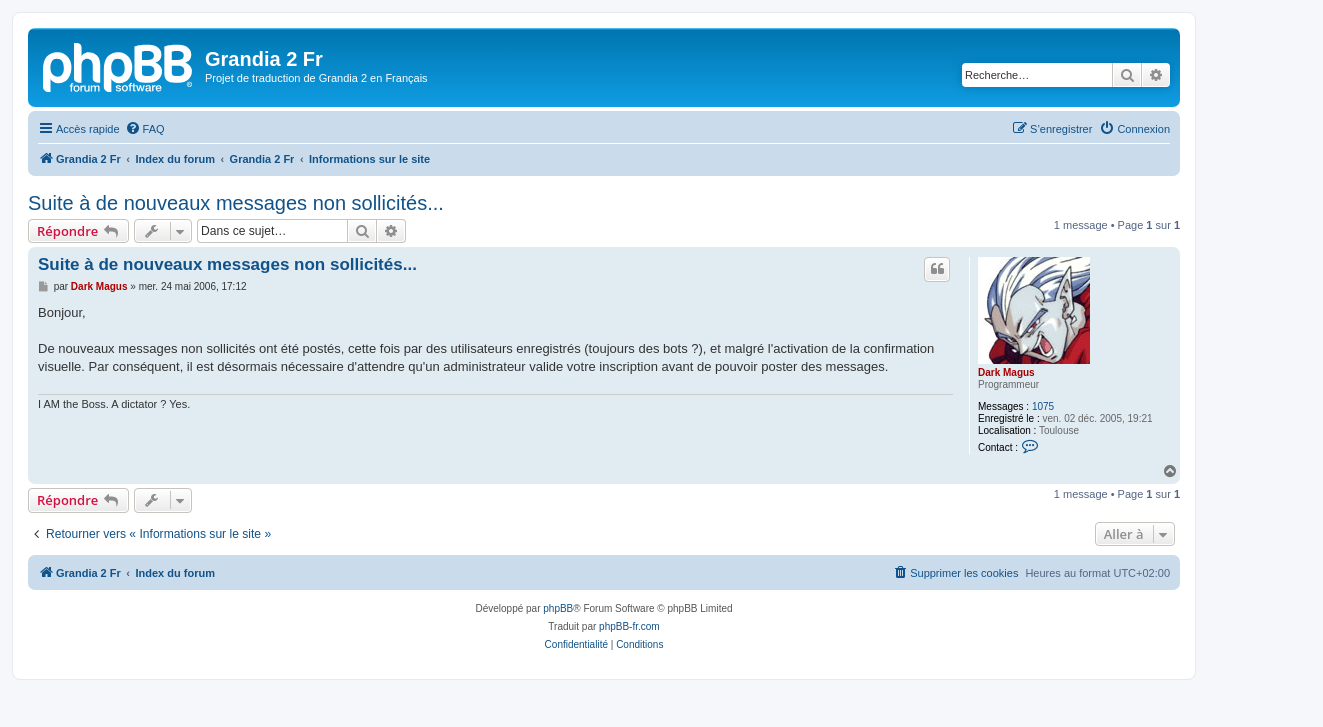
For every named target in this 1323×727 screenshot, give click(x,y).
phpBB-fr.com (629, 626)
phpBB (558, 608)
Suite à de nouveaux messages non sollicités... (236, 203)
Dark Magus (1006, 372)
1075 (1043, 406)
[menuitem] (145, 129)
